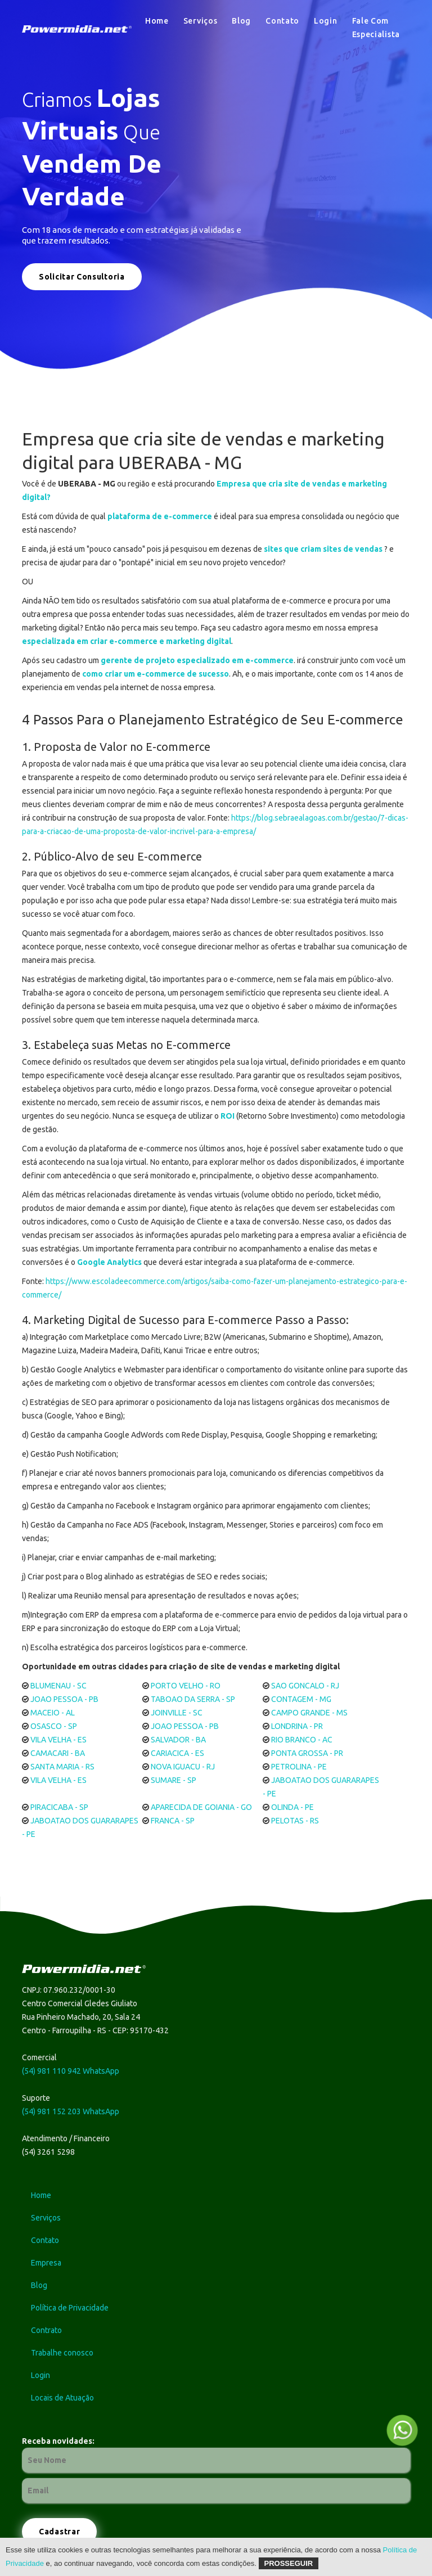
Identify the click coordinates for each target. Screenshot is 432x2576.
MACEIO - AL (52, 1712)
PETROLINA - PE (299, 1766)
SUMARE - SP (173, 1780)
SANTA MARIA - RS (62, 1766)
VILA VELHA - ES (58, 1739)
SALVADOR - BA (178, 1739)
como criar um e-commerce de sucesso (155, 673)
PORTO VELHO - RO (185, 1685)
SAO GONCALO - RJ (305, 1685)
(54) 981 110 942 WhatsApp (70, 2070)
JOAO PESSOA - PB (64, 1699)
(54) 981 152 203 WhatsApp (70, 2111)
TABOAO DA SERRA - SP (193, 1699)
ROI (227, 1115)
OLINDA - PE (292, 1807)
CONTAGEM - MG (301, 1699)
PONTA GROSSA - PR (307, 1753)
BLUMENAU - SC (58, 1685)
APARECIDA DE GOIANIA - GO (201, 1807)
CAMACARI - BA (57, 1753)
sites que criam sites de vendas (323, 548)
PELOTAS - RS (295, 1820)
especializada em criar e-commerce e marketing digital (126, 641)
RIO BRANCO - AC (301, 1739)
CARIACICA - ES (177, 1753)
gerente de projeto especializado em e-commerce (197, 660)
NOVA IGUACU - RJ (183, 1766)
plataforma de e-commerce (159, 516)
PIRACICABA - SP (59, 1807)
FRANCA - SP (173, 1820)
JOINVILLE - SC (176, 1712)
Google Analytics (109, 1262)
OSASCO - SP (53, 1726)
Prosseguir (288, 2563)
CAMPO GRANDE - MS (309, 1712)
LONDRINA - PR (297, 1726)
